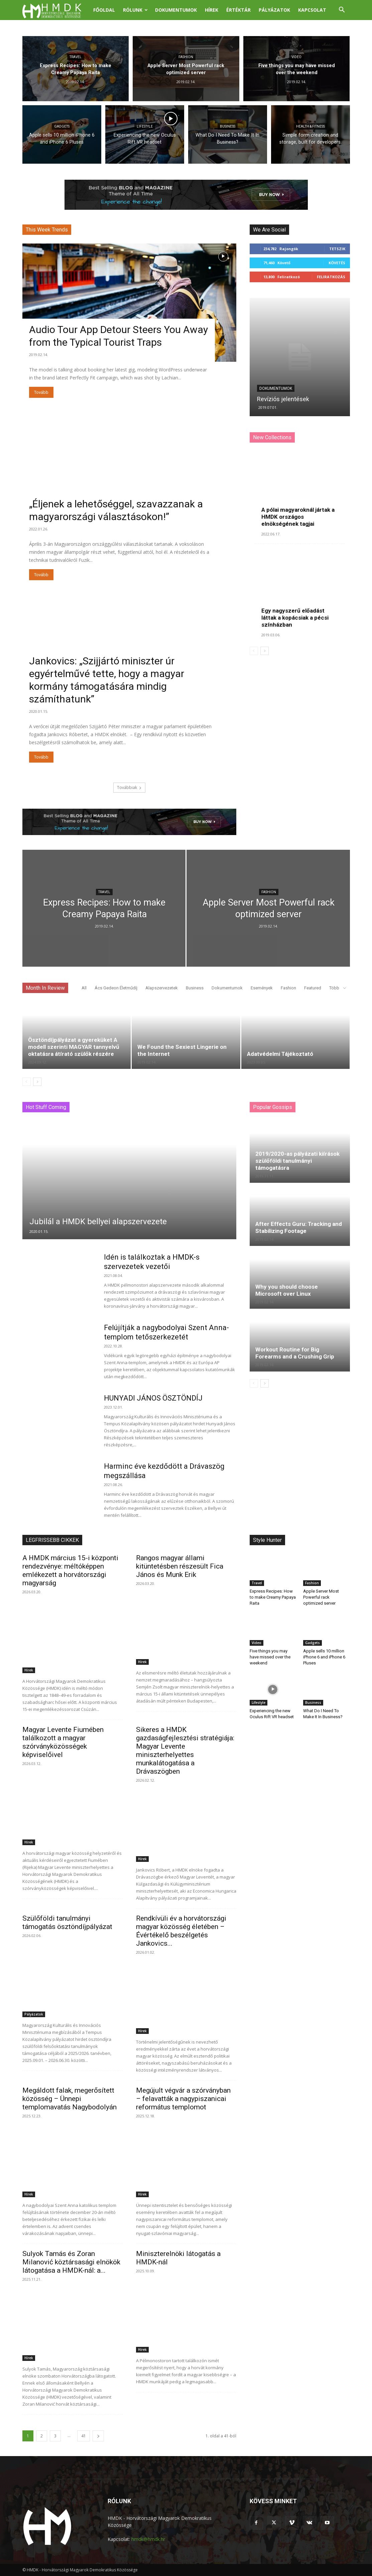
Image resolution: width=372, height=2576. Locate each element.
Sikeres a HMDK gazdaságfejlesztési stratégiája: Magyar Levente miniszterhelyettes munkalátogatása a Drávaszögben (185, 1750)
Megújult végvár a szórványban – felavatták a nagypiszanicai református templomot (183, 2098)
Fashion (185, 57)
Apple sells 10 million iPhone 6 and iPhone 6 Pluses (324, 1656)
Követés (337, 262)
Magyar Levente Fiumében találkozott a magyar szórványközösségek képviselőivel (63, 1742)
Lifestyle (145, 126)
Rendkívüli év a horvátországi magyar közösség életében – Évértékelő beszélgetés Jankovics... (181, 1930)
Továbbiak (129, 787)
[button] (342, 10)
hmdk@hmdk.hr (148, 2539)
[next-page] (264, 651)
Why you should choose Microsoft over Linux (286, 1290)
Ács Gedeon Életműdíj (116, 987)
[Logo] (55, 10)
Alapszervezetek (161, 987)
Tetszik (337, 248)
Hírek (211, 10)
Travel (76, 57)
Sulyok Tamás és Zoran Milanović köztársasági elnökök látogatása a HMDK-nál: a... (71, 2262)
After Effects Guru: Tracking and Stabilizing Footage (298, 1227)
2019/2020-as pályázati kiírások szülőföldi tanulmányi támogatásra (297, 1160)
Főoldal (104, 10)
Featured (312, 987)
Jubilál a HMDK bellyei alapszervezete (98, 1221)
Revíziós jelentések (283, 398)
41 (83, 2436)
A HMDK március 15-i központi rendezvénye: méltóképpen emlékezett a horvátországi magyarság (70, 1570)
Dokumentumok (176, 10)
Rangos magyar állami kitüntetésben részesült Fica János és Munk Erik (179, 1566)
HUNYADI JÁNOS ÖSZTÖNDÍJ (153, 1398)
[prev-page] (254, 651)
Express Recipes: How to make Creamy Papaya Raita (273, 1597)
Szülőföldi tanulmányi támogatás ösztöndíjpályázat (67, 1922)
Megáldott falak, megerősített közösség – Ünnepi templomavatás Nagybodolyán (69, 2098)
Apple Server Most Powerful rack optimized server (321, 1597)
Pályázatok (274, 10)
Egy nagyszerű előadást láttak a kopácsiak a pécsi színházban (295, 617)
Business (227, 126)
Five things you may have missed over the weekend (270, 1656)
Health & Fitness (310, 126)
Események (262, 987)
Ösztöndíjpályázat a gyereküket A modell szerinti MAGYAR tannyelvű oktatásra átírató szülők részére (73, 1046)
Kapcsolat (312, 10)
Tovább (41, 392)
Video (296, 57)
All (84, 987)
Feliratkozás (331, 276)
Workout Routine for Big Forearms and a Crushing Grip (294, 1353)
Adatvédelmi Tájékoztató (280, 1054)
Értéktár (238, 10)
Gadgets (62, 126)
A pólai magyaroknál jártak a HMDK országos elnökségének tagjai (298, 516)
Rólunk (135, 10)
